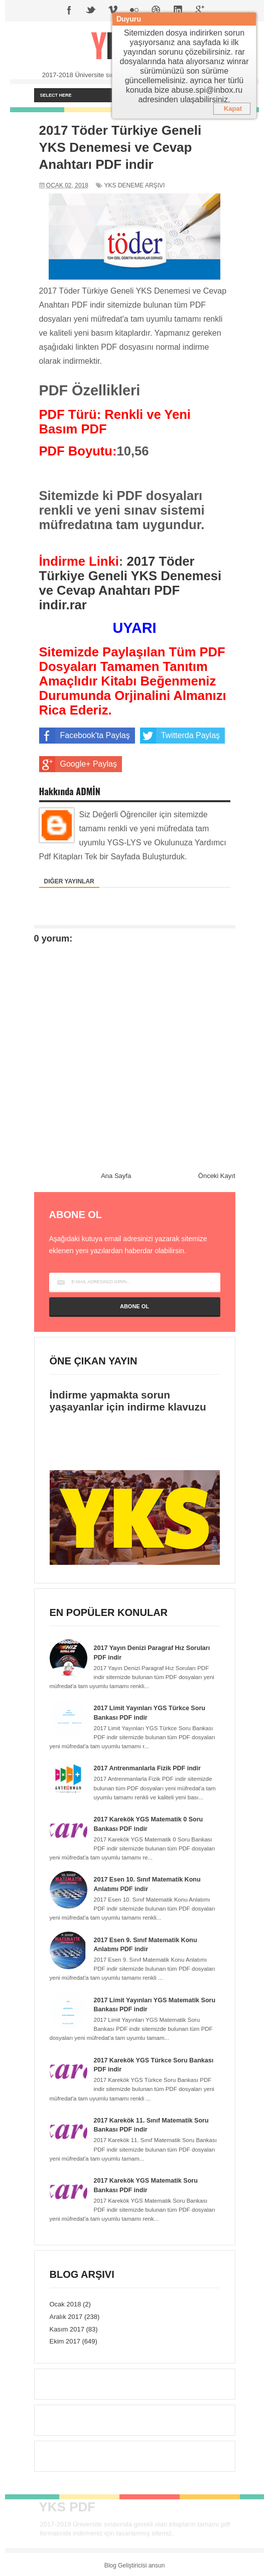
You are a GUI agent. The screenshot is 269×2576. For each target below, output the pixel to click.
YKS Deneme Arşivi (134, 185)
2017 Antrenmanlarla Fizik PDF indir (149, 1768)
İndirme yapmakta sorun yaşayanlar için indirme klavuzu (128, 1401)
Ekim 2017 (65, 2339)
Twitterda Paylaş (180, 736)
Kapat (233, 108)
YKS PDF (67, 2504)
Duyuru (128, 19)
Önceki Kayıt (216, 1176)
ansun (157, 2563)
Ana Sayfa (116, 1176)
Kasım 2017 (67, 2327)
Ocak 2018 (65, 2302)
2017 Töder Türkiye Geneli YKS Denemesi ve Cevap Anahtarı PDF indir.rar (130, 583)
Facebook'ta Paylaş (84, 736)
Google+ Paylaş (78, 764)
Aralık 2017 (66, 2314)
